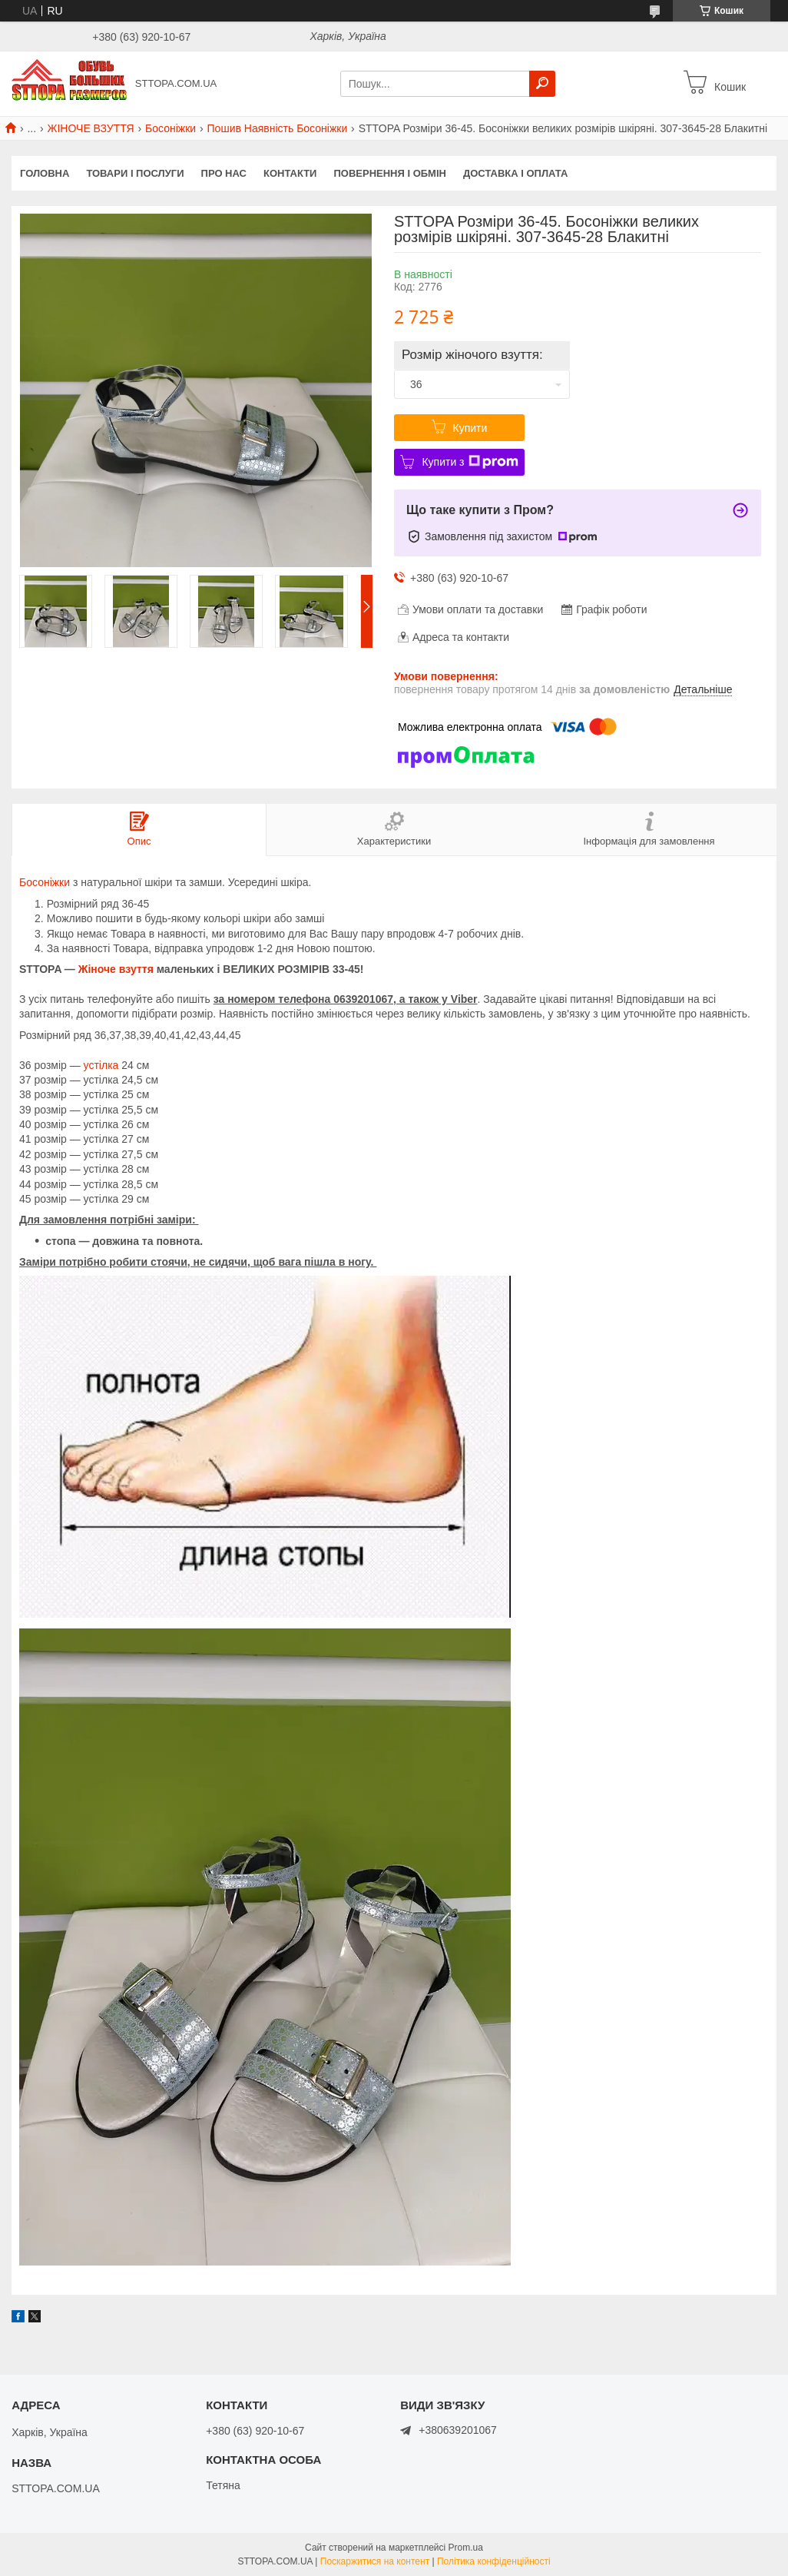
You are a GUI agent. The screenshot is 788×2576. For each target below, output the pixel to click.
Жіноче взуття (116, 969)
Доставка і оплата (515, 173)
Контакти (290, 173)
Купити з (470, 462)
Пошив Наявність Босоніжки (277, 128)
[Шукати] (542, 84)
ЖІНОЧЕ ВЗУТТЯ (91, 128)
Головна (44, 173)
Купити (470, 428)
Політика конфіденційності (494, 2561)
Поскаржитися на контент (374, 2561)
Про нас (224, 173)
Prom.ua (466, 2547)
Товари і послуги (135, 173)
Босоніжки (170, 128)
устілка (101, 1065)
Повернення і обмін (389, 173)
